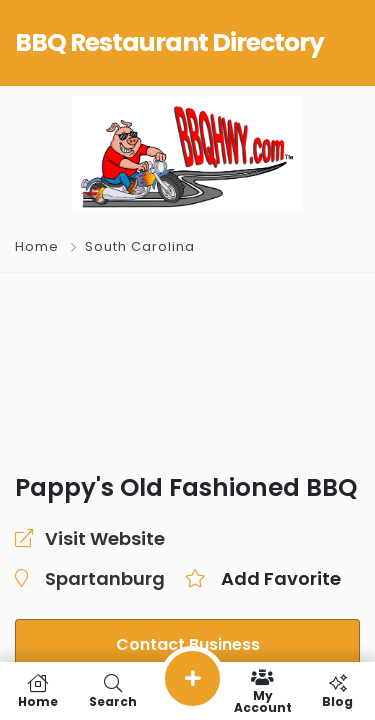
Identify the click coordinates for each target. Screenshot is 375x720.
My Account (262, 691)
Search (112, 691)
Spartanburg (105, 578)
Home (37, 246)
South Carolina (140, 246)
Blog (337, 691)
